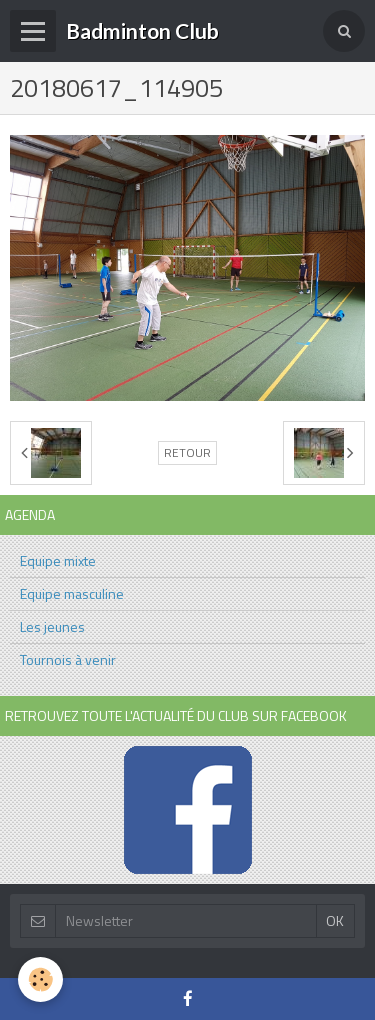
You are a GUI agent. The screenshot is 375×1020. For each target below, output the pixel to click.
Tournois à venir (68, 659)
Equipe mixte (58, 560)
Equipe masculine (72, 593)
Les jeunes (52, 626)
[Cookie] (40, 979)
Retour (187, 453)
